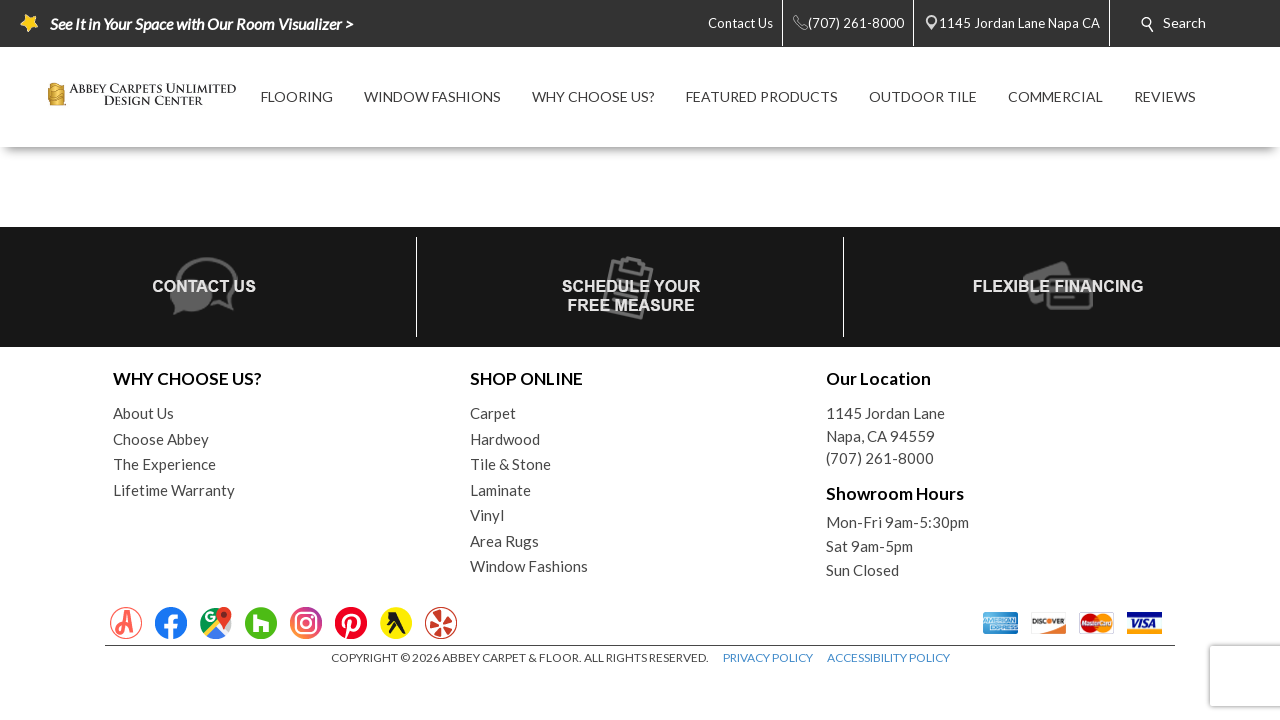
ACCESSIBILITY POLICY (888, 657)
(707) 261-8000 (880, 458)
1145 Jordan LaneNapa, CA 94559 (885, 424)
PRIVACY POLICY (768, 657)
